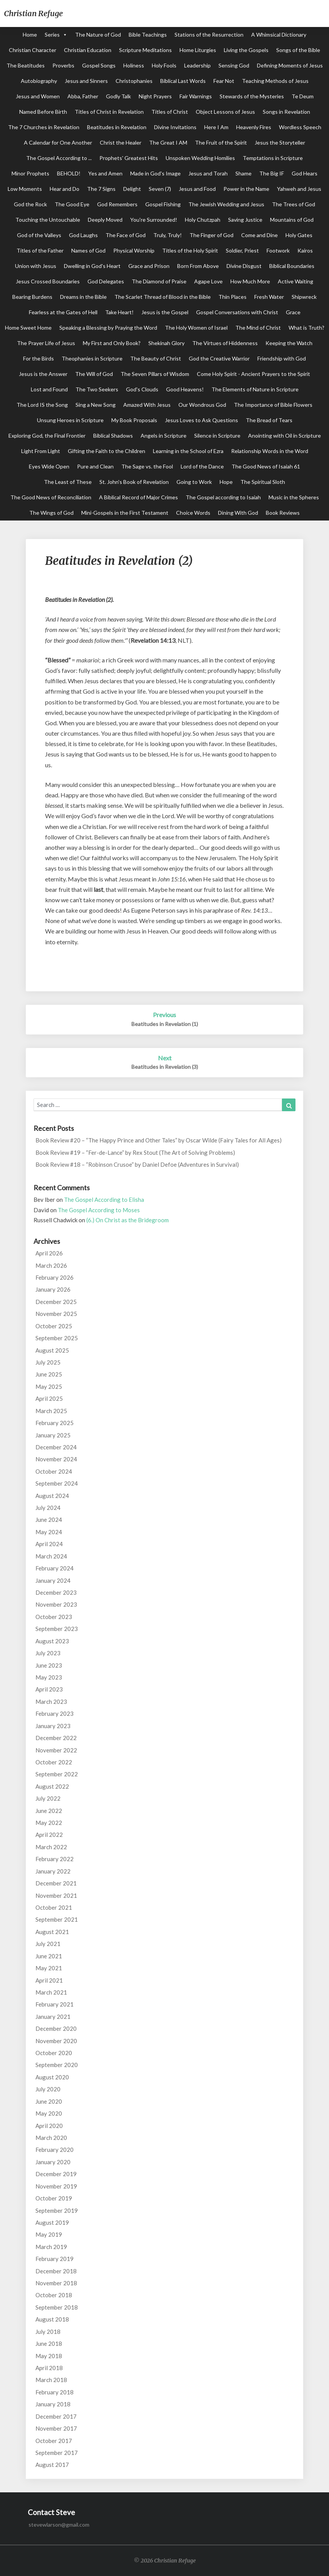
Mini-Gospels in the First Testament (124, 512)
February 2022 (54, 1858)
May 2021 (48, 1967)
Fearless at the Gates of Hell (63, 312)
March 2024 (51, 1556)
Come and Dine (259, 235)
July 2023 (47, 1652)
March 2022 (51, 1846)
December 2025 (56, 1301)
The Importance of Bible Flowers (273, 404)
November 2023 (56, 1604)
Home (30, 34)
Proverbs (63, 65)
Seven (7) (160, 188)
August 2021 (52, 1931)
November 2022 (56, 1750)
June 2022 (48, 1810)
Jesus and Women (38, 96)
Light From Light (40, 451)
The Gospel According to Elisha (104, 1199)
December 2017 (56, 2416)
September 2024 (56, 1483)
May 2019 (48, 2234)
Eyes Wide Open (49, 466)
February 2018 (54, 2392)
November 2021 (56, 1895)
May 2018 (48, 2355)
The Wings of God (51, 512)
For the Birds (38, 358)
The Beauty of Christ (155, 358)
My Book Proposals (134, 420)
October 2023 (53, 1616)
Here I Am (216, 127)
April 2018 (49, 2367)
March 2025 (51, 1410)
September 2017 (56, 2452)
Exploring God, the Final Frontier (47, 435)
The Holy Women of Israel (196, 327)
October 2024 (53, 1471)
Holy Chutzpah (202, 219)
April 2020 (49, 2125)
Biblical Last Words (183, 80)
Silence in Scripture (217, 435)
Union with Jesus (35, 266)
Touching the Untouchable (47, 219)
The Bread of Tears (269, 420)
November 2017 (56, 2428)
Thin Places (232, 296)
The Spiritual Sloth (262, 481)
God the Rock (30, 204)
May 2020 (48, 2113)
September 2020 (56, 2064)
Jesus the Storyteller (280, 142)
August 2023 (52, 1641)
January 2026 (52, 1289)
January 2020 (52, 2161)
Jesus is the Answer (43, 374)
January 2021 (52, 2016)
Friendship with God (281, 358)
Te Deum (303, 96)
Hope (226, 481)
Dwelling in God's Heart (92, 266)
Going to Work (194, 481)
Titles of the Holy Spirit (190, 250)
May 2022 (48, 1822)
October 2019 (53, 2198)
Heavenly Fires (253, 127)
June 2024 (48, 1519)
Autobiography (39, 80)
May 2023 (48, 1677)
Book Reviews (283, 512)
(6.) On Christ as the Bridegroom (127, 1219)
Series (52, 34)
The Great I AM (168, 142)
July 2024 (47, 1507)
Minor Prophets (30, 173)
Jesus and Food (197, 188)
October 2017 (53, 2440)
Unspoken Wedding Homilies (200, 158)
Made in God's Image (155, 173)
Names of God (88, 250)
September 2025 (56, 1337)
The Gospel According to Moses (99, 1209)
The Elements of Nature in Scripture (255, 389)
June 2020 (48, 2101)
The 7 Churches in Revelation (43, 127)
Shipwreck (304, 296)
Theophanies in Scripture (92, 358)
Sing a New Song (96, 404)
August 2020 (52, 2077)
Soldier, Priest (242, 250)
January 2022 (52, 1871)
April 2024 (49, 1543)
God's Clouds (142, 389)
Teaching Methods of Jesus (275, 80)
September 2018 (56, 2307)
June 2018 (48, 2343)
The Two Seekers (97, 389)
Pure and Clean (95, 466)
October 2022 (53, 1762)
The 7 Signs (101, 188)
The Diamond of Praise (159, 281)
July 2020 (47, 2089)
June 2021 (48, 1956)
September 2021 (56, 1919)
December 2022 (56, 1737)
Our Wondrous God (202, 404)
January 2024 (52, 1580)
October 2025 (53, 1326)
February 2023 (54, 1713)
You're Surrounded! (153, 219)
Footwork (278, 250)
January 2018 (52, 2404)
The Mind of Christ (258, 327)
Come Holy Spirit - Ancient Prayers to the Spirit (253, 374)
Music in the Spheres (294, 497)
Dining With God (238, 512)
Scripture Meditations (145, 50)
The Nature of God (98, 34)
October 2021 (53, 1907)
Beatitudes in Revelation (116, 127)
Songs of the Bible (298, 50)
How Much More (250, 281)
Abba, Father (82, 96)
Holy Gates (298, 235)
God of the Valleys (39, 235)
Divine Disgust (244, 266)
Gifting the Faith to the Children (106, 451)
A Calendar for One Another (58, 142)
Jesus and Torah (208, 173)
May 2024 (48, 1531)
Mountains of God (292, 219)
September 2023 (56, 1628)
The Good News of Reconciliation (50, 497)
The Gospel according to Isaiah (223, 497)
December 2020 (56, 2028)
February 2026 (54, 1277)
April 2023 (49, 1689)
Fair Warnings (196, 96)
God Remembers (117, 204)
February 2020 (54, 2149)
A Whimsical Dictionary (278, 34)
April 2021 (49, 1980)
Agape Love (208, 281)
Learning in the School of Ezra (188, 451)
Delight (132, 188)
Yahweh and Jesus (299, 188)
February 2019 (54, 2258)
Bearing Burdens (32, 296)
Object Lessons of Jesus (225, 111)
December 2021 (56, 1883)
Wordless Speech (300, 127)
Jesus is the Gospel (164, 312)
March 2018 (51, 2379)
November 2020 (56, 2040)
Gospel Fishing (163, 204)
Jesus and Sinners (86, 80)
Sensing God (233, 65)
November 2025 (56, 1313)
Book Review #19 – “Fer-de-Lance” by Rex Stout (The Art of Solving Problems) (135, 1152)
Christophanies (134, 80)
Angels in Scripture (163, 435)
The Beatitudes (26, 65)
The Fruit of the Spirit (221, 142)
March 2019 (51, 2246)
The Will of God (94, 374)
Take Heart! (119, 312)
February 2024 (54, 1568)
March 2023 (51, 1701)
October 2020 (53, 2052)
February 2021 (54, 2004)
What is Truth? (306, 327)
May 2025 (48, 1386)
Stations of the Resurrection (209, 34)
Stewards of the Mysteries (252, 96)
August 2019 (52, 2222)
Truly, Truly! (167, 235)
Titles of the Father (40, 250)
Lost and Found (49, 389)
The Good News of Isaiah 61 (266, 466)
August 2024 (52, 1495)
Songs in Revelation (286, 111)
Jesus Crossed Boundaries (48, 281)
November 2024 (56, 1459)
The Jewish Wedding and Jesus (226, 204)
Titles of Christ (169, 111)
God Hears (304, 173)
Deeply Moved (105, 219)
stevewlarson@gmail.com (59, 2524)
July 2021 (47, 1943)
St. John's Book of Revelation (134, 481)
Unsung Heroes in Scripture (70, 420)
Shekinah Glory (166, 343)
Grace (293, 312)
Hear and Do (64, 188)
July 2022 (47, 1798)
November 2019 (56, 2186)
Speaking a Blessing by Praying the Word (108, 327)
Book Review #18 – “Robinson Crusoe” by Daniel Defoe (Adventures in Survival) (137, 1164)
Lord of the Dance (202, 466)
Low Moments (25, 188)
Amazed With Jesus (147, 404)
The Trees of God (293, 204)
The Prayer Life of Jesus (46, 343)
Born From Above (198, 266)
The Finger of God (211, 235)
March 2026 (51, 1265)
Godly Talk (118, 96)
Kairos (305, 250)
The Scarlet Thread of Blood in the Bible (162, 296)
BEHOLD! (69, 173)
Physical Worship (133, 250)
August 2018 (52, 2319)
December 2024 (56, 1447)
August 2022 (52, 1786)
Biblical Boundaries (291, 266)
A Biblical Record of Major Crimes (138, 497)
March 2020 (51, 2137)
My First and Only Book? (112, 343)
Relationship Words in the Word (269, 451)
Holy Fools (164, 65)
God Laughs (83, 235)
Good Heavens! (185, 389)
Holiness (133, 65)
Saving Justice (245, 219)
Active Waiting (295, 281)
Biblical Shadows (113, 435)
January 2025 (52, 1435)
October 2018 (53, 2294)
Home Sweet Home (28, 327)
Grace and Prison (149, 266)
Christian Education (87, 50)
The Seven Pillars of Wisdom (155, 374)
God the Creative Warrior (219, 358)
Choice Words (193, 512)
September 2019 (56, 2210)
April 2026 (49, 1253)
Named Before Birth (43, 111)
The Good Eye (72, 204)
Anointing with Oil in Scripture (284, 435)
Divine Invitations (175, 127)
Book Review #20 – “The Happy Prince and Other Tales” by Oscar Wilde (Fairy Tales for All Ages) (158, 1140)
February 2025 (54, 1422)
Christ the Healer (120, 142)
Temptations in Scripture (273, 158)
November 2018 (56, 2282)
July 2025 (47, 1362)
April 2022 (49, 1834)
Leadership (197, 65)
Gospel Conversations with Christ (237, 312)
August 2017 (52, 2464)
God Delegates (105, 281)
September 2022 (56, 1774)
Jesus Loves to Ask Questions (201, 420)
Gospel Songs (99, 65)
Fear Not (223, 80)
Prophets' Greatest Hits (128, 158)
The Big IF (271, 173)
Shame (243, 173)
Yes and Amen (105, 173)
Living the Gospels (246, 50)
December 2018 (56, 2271)
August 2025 (52, 1350)
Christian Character (32, 50)
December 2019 (56, 2173)
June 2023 (48, 1665)
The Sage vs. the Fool (147, 466)
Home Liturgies (198, 50)
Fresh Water (269, 296)
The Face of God (126, 235)
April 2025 (49, 1398)
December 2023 (56, 1592)
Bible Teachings (148, 34)
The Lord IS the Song (42, 404)
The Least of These (68, 481)
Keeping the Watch (288, 343)
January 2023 (52, 1725)
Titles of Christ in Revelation (109, 111)
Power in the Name (246, 188)
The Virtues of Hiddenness (225, 343)
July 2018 (47, 2331)
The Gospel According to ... (59, 158)
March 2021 (51, 1992)
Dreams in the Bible (83, 296)
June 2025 (48, 1374)
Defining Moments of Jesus (290, 65)
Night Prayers (155, 96)
